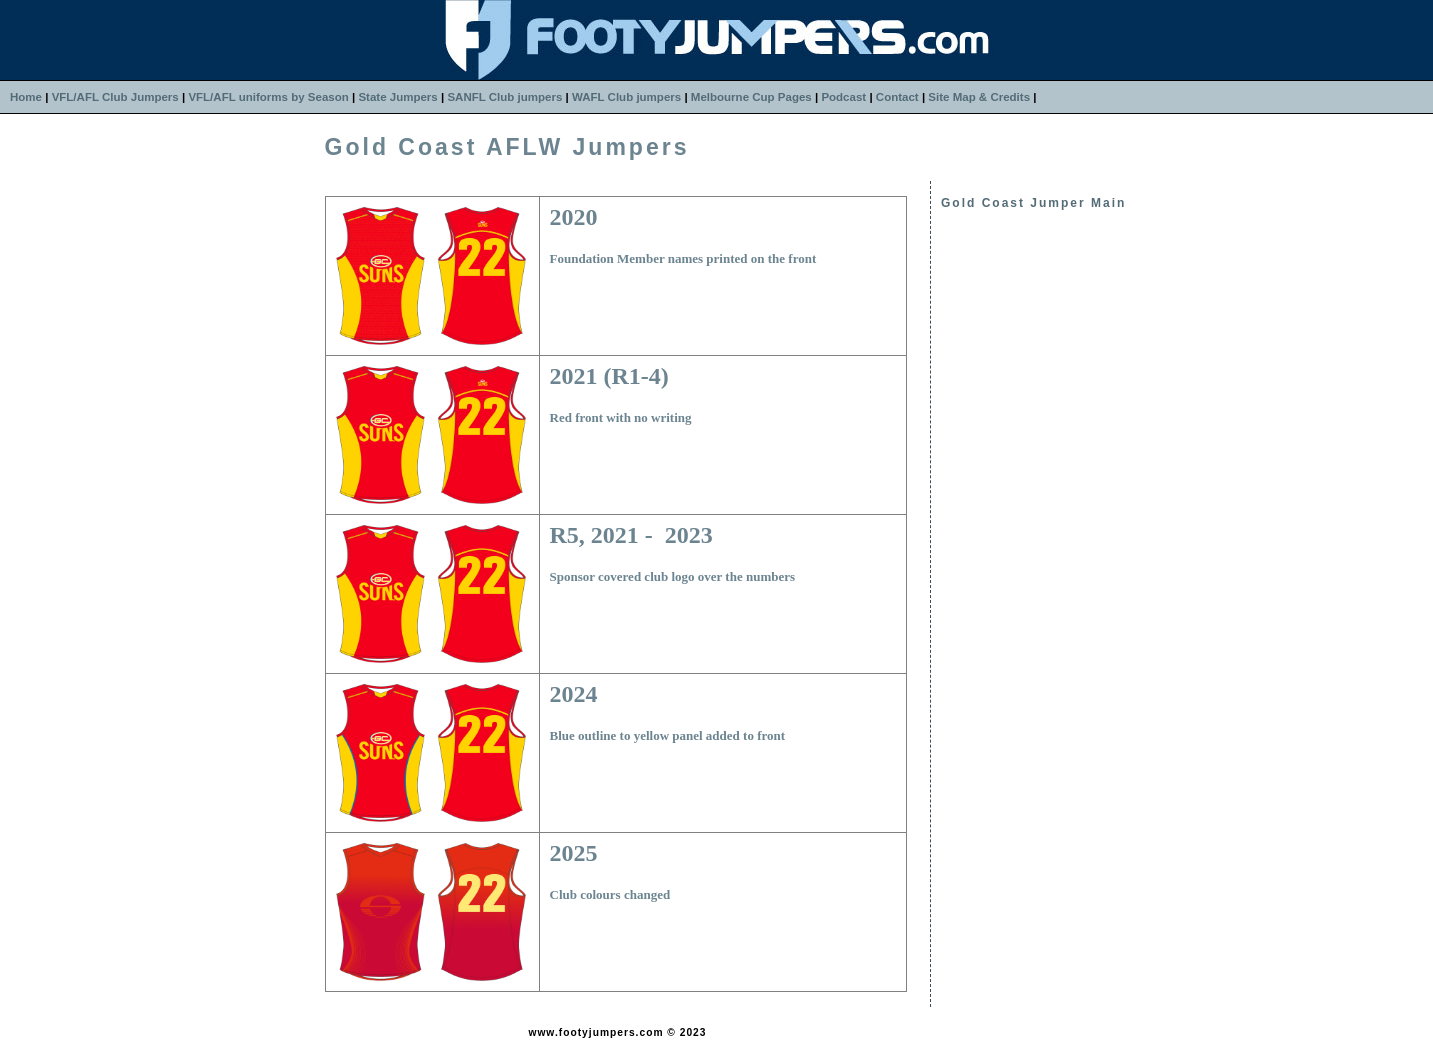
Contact (897, 97)
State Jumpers (397, 97)
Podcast (843, 97)
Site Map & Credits (979, 97)
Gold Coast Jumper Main (1033, 203)
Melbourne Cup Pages (751, 97)
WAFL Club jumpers (626, 97)
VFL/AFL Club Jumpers (115, 97)
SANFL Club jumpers (504, 97)
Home (26, 97)
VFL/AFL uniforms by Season (268, 97)
